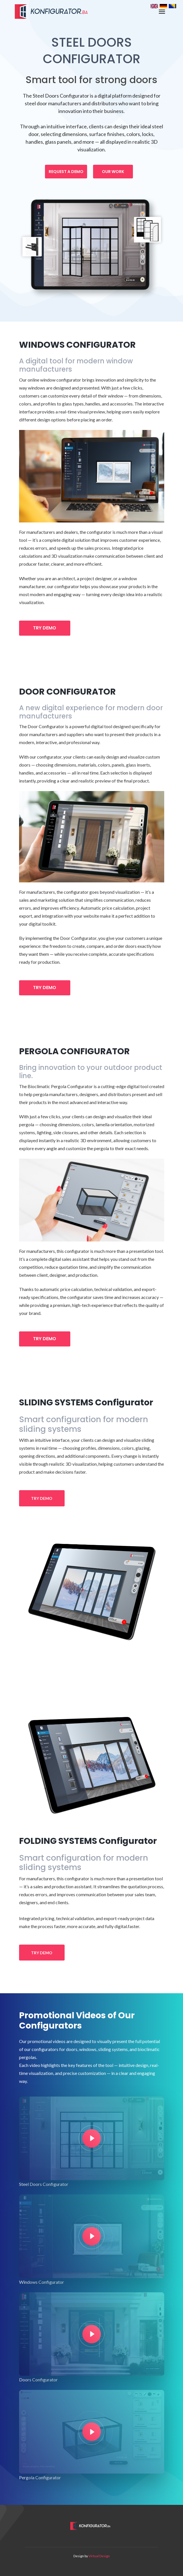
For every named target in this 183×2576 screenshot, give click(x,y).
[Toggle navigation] (161, 12)
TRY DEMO (44, 628)
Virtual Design (99, 2556)
